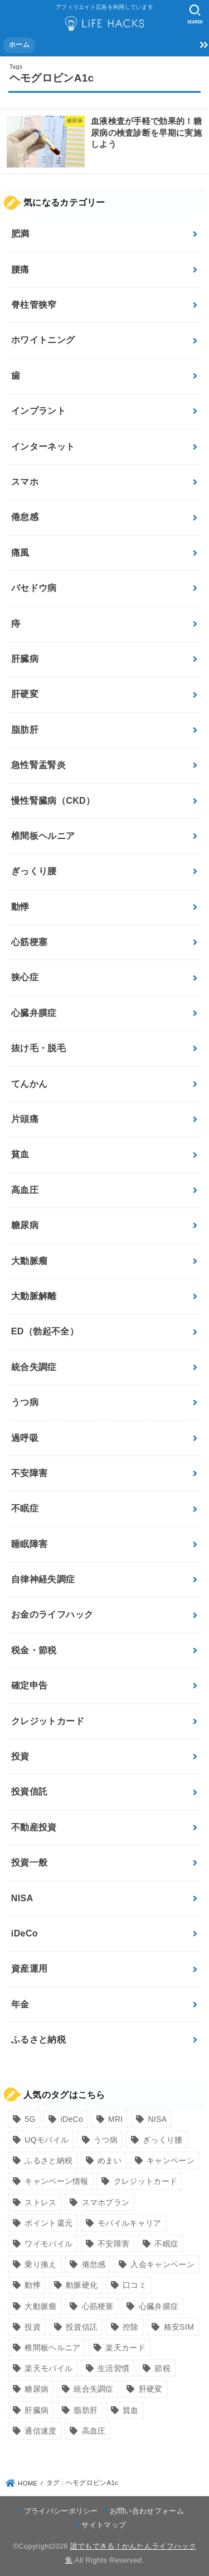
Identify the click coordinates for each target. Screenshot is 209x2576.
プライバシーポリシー (61, 2511)
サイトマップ (103, 2525)
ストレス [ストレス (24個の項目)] (40, 2202)
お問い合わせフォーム (147, 2511)
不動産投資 (34, 1827)
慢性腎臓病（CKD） (53, 800)
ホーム (19, 44)
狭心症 (24, 977)
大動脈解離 (34, 1296)
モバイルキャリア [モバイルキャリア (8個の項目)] (129, 2223)
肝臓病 (24, 659)
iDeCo (24, 1933)
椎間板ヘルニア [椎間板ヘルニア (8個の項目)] (52, 2347)
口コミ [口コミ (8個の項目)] (135, 2285)
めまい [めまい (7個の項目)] (109, 2160)
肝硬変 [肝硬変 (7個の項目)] (151, 2388)
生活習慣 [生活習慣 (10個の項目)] (113, 2368)
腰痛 (20, 269)
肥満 (20, 233)
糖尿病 (24, 1225)
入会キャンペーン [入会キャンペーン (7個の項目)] (162, 2264)
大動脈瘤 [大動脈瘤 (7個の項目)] (40, 2306)
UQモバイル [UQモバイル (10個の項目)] (47, 2139)
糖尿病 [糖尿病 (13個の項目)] (36, 2388)
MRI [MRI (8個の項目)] (115, 2119)
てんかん (29, 1084)
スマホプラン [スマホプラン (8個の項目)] (106, 2202)
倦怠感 (24, 517)
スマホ (24, 481)
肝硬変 (24, 694)
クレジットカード (47, 1721)
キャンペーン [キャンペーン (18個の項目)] (171, 2160)
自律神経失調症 (43, 1579)
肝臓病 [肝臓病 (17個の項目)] (36, 2410)
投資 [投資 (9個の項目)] (33, 2326)
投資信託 (29, 1791)
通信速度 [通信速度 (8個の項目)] (40, 2430)
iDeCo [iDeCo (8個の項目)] (72, 2119)
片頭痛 (24, 1119)
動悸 (20, 907)
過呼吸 (24, 1438)
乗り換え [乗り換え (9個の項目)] (40, 2264)
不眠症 (24, 1508)
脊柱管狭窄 (34, 304)
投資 (20, 1756)
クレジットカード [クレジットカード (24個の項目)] (145, 2181)
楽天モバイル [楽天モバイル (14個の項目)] (48, 2368)
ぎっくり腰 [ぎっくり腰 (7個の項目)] (163, 2139)
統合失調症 (34, 1367)
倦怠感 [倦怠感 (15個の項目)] (94, 2264)
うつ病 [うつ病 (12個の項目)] (106, 2139)
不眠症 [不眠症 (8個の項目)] (166, 2243)
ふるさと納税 (38, 2039)
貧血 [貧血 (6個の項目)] (131, 2410)
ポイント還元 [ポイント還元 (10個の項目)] (48, 2223)
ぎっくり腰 (34, 871)
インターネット (43, 446)
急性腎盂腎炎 (38, 765)
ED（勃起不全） (45, 1331)
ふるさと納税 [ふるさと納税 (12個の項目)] (48, 2160)
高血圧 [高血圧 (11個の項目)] (94, 2430)
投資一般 (29, 1862)
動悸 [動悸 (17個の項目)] (33, 2285)
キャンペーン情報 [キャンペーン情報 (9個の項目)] (56, 2181)
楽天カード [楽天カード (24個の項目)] (125, 2347)
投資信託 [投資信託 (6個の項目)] (82, 2326)
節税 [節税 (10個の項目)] (162, 2368)
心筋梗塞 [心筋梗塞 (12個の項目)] (98, 2306)
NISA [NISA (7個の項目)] (157, 2119)
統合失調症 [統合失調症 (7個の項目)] (94, 2388)
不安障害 (29, 1473)
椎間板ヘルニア (43, 836)
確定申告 (29, 1685)
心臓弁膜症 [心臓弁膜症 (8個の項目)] (159, 2306)
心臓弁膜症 (34, 1013)
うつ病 (24, 1402)
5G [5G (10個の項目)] (30, 2119)
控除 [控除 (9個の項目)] (131, 2326)
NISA (22, 1898)
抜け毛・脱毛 (38, 1048)
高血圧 (24, 1190)
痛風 (20, 552)
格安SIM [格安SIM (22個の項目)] (179, 2326)
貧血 (20, 1154)
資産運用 (29, 1968)
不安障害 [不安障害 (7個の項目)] (113, 2243)
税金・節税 (34, 1650)
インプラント (38, 411)
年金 (20, 2004)
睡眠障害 (29, 1544)
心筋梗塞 (29, 942)
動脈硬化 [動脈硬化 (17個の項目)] (82, 2285)
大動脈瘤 (29, 1261)
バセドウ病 (34, 588)
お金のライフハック (52, 1614)
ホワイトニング (43, 340)
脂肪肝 (24, 729)
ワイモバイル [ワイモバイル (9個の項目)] (48, 2243)
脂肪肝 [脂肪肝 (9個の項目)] (86, 2410)
